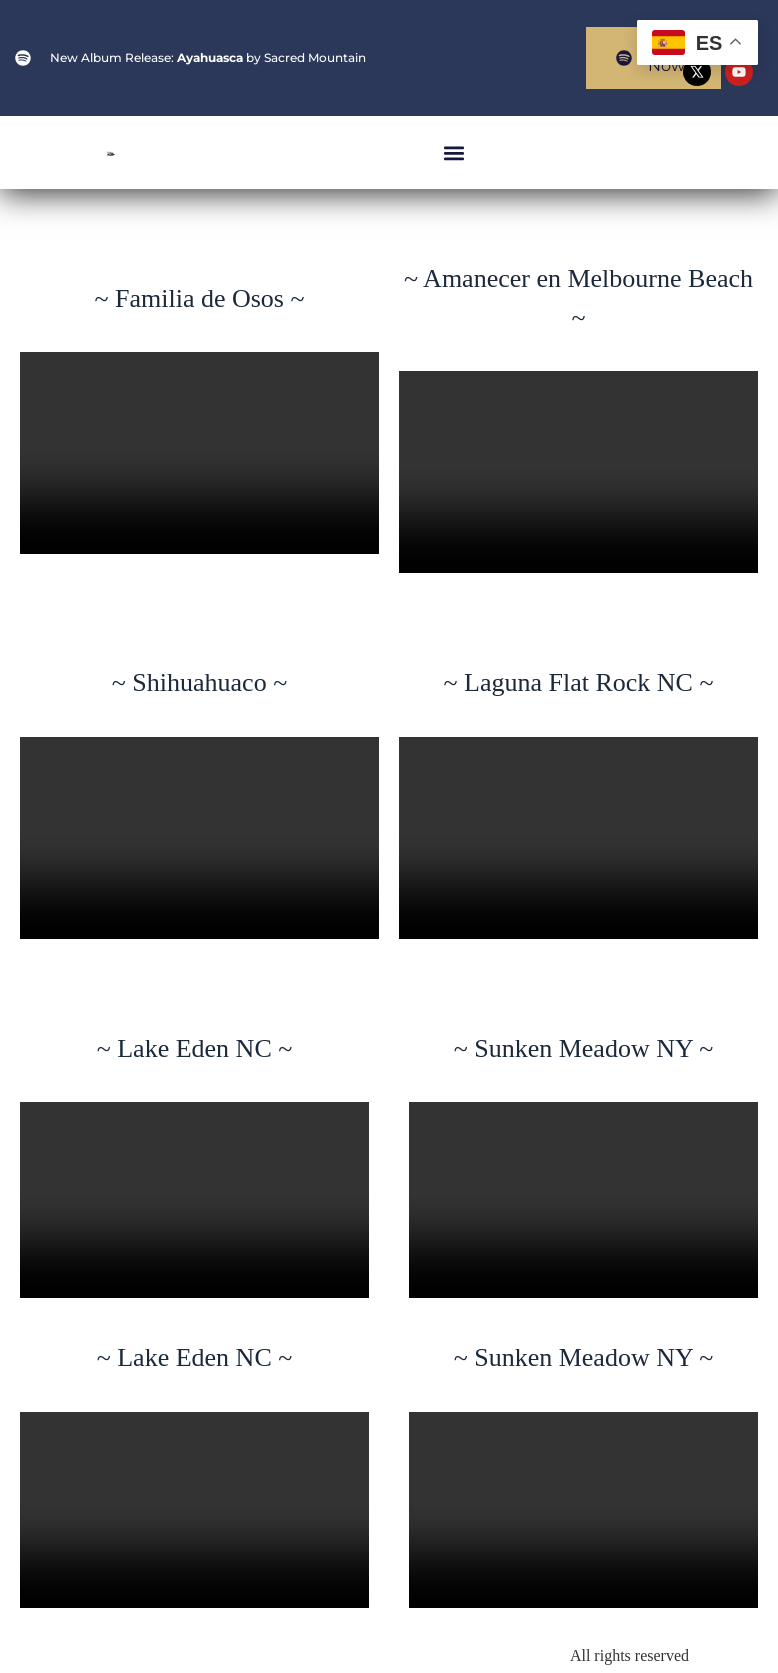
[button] (453, 152)
